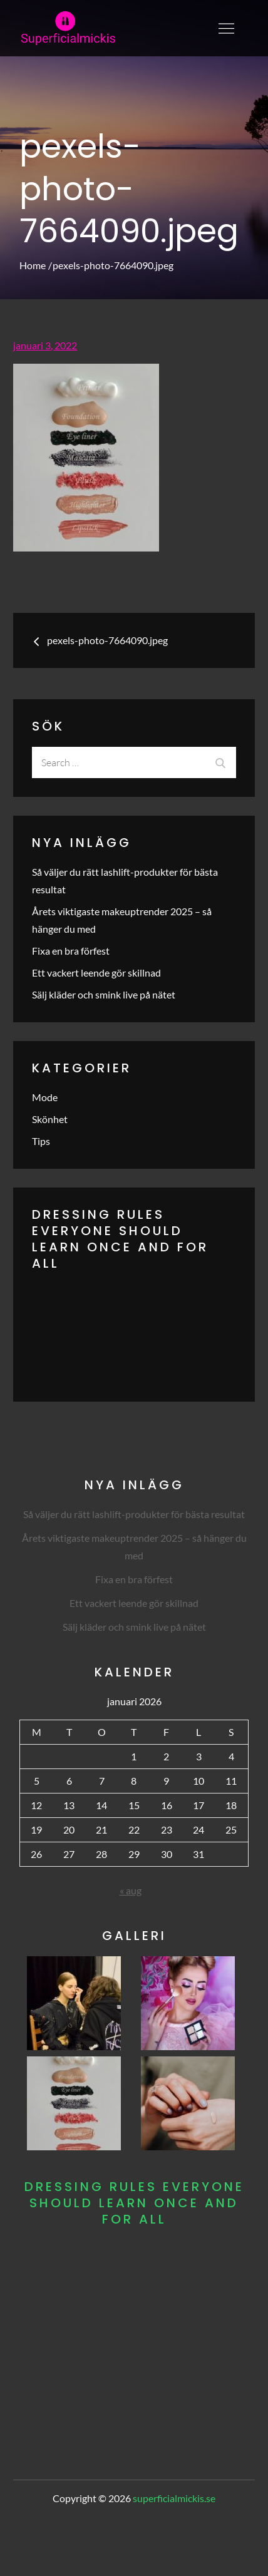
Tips (41, 1141)
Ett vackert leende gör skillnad (96, 972)
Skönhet (50, 1119)
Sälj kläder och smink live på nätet (103, 994)
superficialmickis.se (174, 2498)
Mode (45, 1097)
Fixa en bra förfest (71, 951)
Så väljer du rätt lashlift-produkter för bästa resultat (134, 1514)
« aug (131, 1890)
